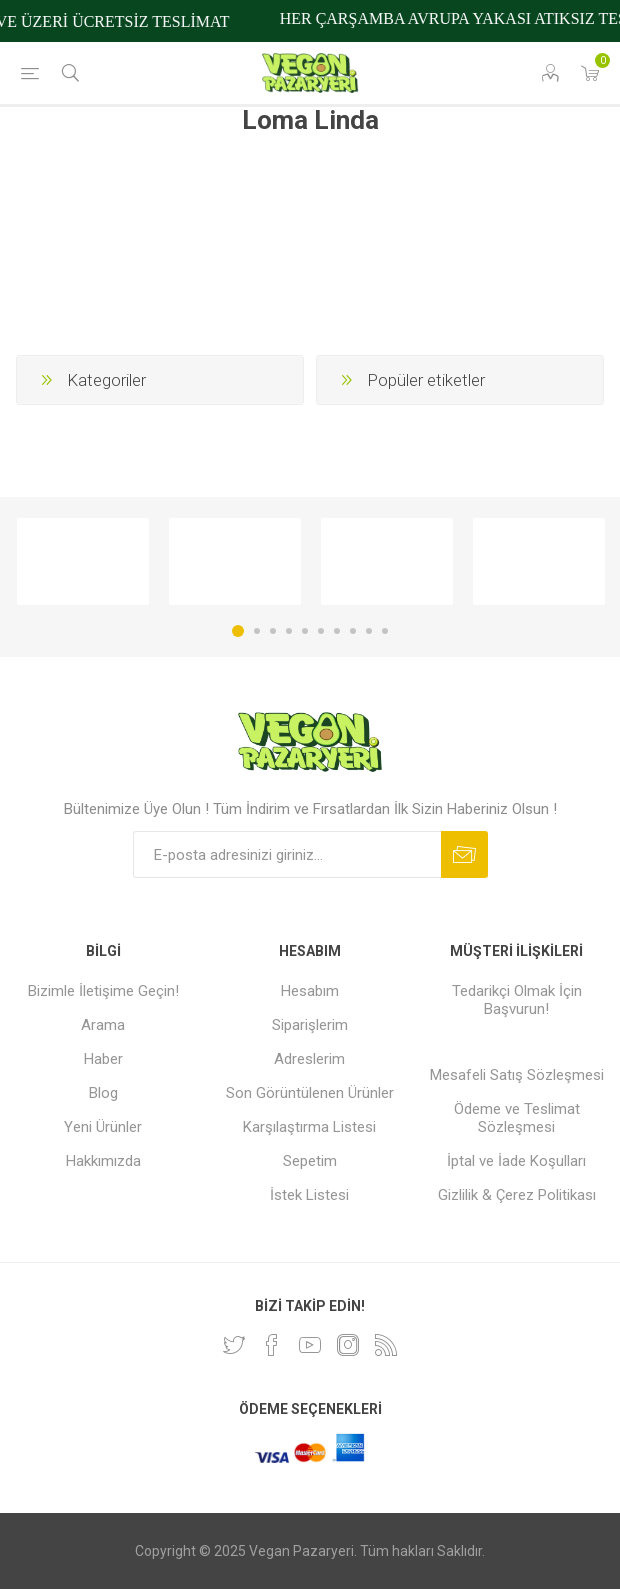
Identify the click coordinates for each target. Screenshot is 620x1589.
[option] (83, 561)
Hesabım (310, 991)
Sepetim (310, 1161)
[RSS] (386, 1345)
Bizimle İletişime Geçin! (103, 991)
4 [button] (289, 631)
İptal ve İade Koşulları (516, 1161)
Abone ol (464, 854)
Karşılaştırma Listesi (309, 1127)
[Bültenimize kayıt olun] (287, 854)
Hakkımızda (103, 1161)
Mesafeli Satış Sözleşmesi (517, 1075)
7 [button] (337, 631)
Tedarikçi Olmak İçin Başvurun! (517, 1000)
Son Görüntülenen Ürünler (310, 1093)
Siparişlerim (310, 1025)
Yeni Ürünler (103, 1127)
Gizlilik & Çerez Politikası (517, 1195)
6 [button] (321, 631)
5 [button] (305, 631)
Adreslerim (309, 1059)
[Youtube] (310, 1345)
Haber (103, 1059)
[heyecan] (234, 1345)
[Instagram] (348, 1345)
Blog (103, 1093)
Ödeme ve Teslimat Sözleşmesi (517, 1118)
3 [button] (273, 631)
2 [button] (257, 631)
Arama (103, 1025)
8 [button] (353, 631)
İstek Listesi (309, 1195)
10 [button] (385, 631)
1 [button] (238, 631)
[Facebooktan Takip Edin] (272, 1345)
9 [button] (369, 631)
